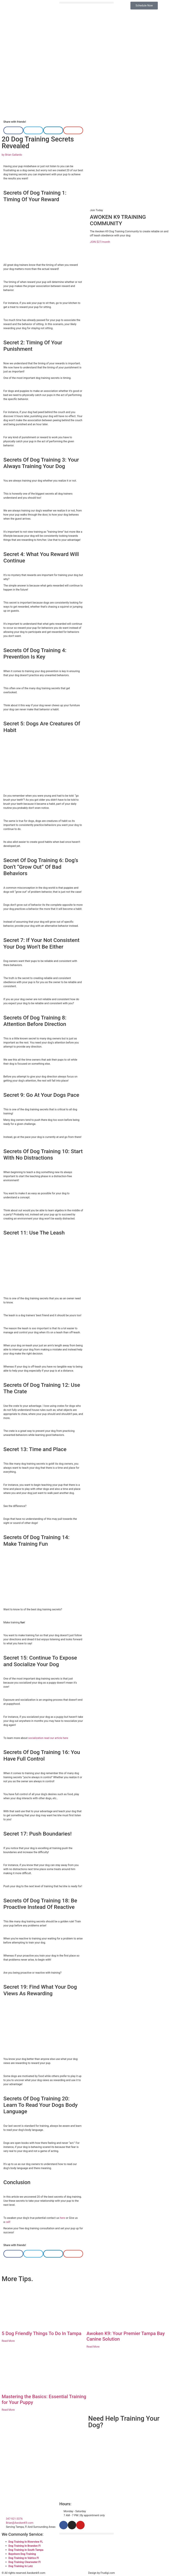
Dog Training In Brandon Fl (24, 2545)
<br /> (129, 2444)
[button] (86, 3)
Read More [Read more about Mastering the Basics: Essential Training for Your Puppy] (8, 2409)
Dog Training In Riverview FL (25, 2541)
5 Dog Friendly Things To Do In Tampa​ (41, 2333)
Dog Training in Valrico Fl (23, 2558)
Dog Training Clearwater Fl (24, 2562)
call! (8, 2222)
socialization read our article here (48, 1738)
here (62, 2217)
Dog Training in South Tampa (25, 2549)
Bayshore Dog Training (22, 2554)
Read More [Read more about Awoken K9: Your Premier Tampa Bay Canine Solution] (93, 2346)
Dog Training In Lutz (20, 2566)
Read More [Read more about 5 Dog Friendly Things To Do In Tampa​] (8, 2340)
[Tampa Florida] (144, 2527)
